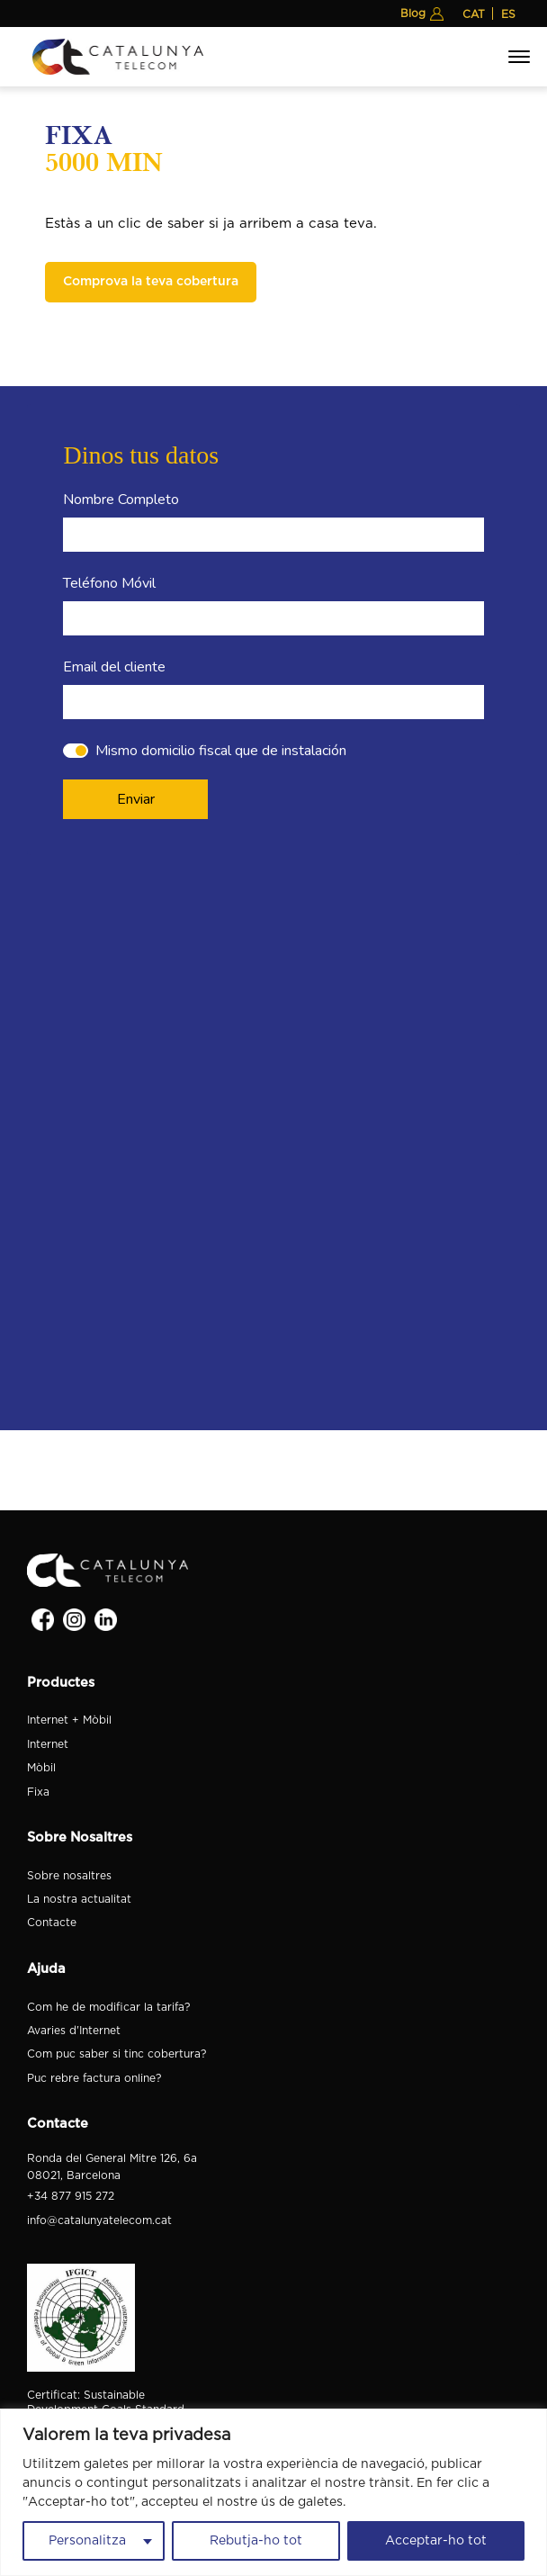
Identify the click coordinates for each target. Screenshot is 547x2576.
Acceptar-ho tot (436, 2541)
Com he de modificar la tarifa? (108, 2007)
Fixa (38, 1792)
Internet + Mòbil (69, 1720)
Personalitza (87, 2541)
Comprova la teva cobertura (150, 281)
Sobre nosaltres (69, 1875)
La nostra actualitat (79, 1899)
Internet (47, 1744)
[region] (273, 2492)
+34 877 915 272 (70, 2196)
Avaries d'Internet (74, 2030)
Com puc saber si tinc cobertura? (116, 2054)
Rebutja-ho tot (256, 2541)
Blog (413, 13)
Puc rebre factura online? (94, 2078)
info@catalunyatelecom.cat (99, 2220)
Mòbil (41, 1767)
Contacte (51, 1922)
